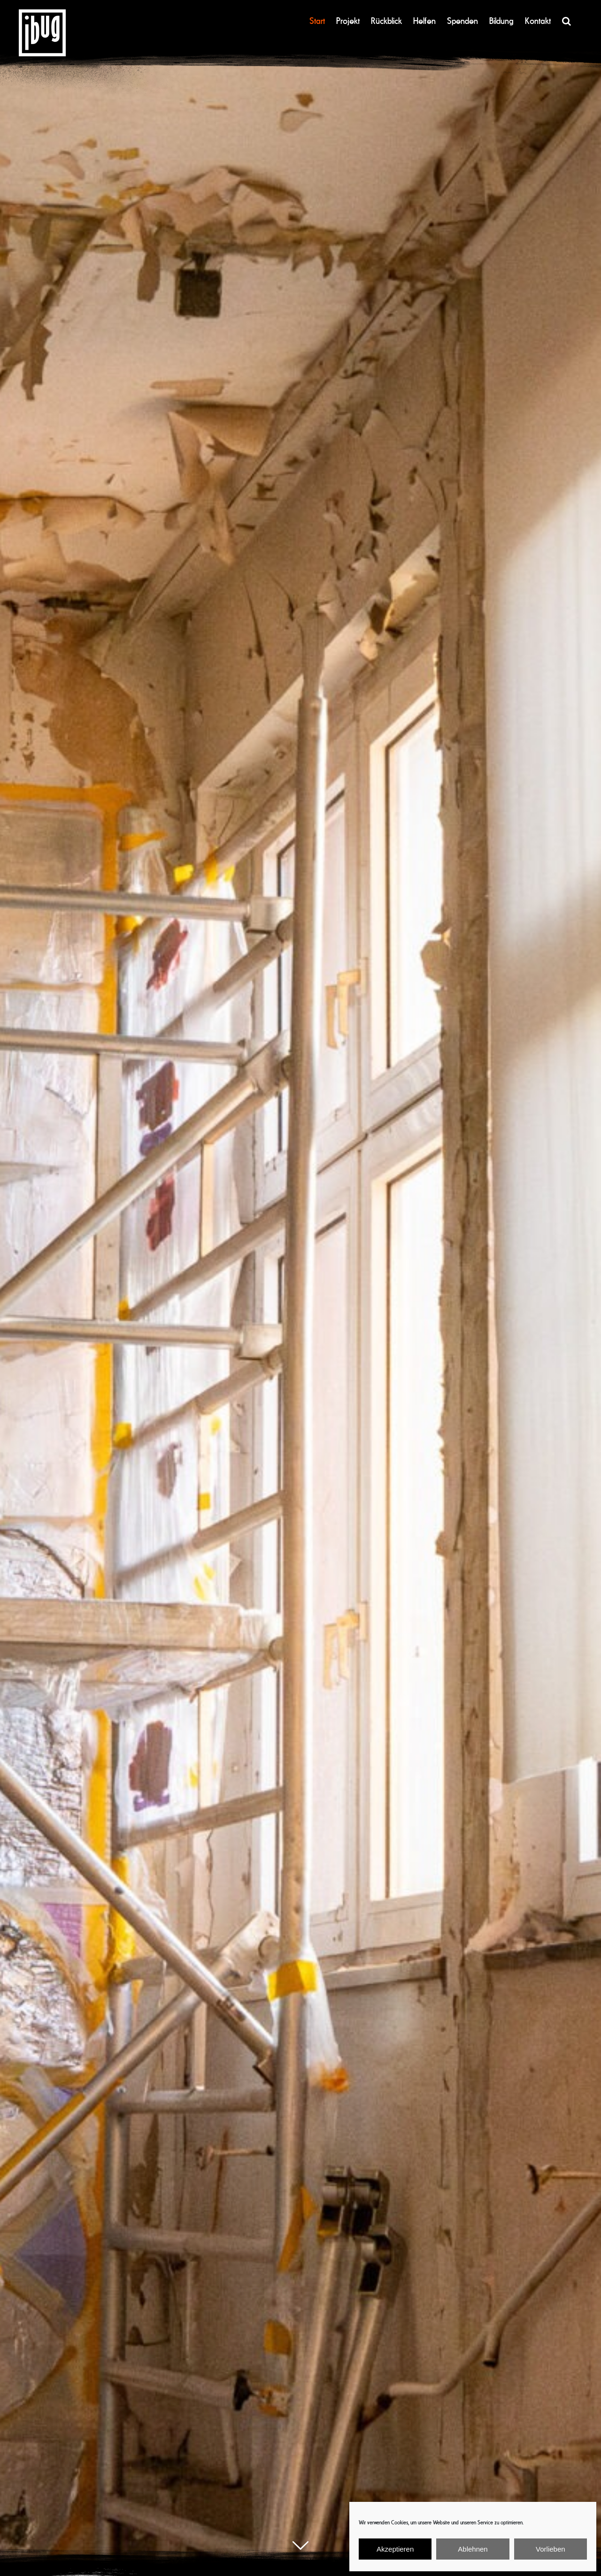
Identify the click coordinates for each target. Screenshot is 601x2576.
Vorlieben (550, 2549)
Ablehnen (472, 2549)
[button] (566, 21)
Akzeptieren (395, 2549)
